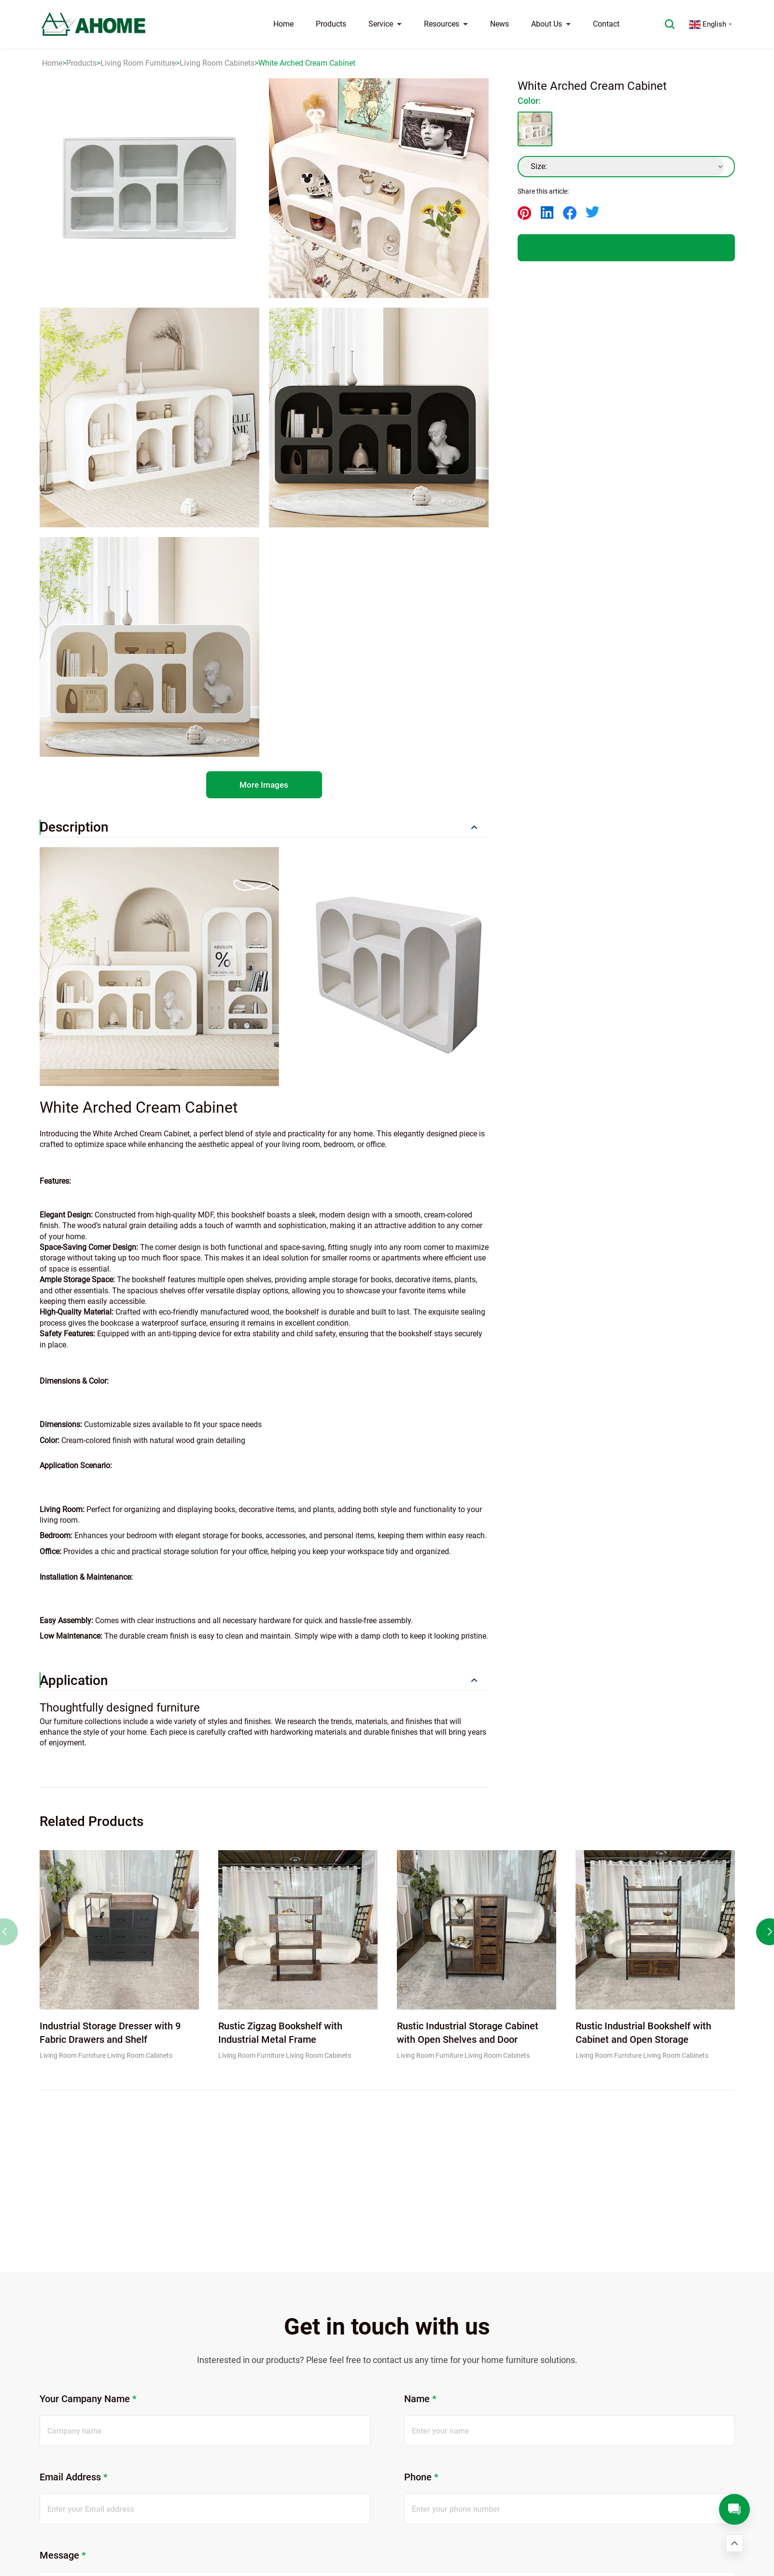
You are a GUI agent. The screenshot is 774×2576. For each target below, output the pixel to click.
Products (331, 23)
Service (385, 24)
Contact (606, 23)
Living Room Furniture (138, 63)
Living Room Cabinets (217, 63)
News (499, 23)
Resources (446, 24)
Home (283, 23)
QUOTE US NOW (626, 247)
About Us (551, 24)
